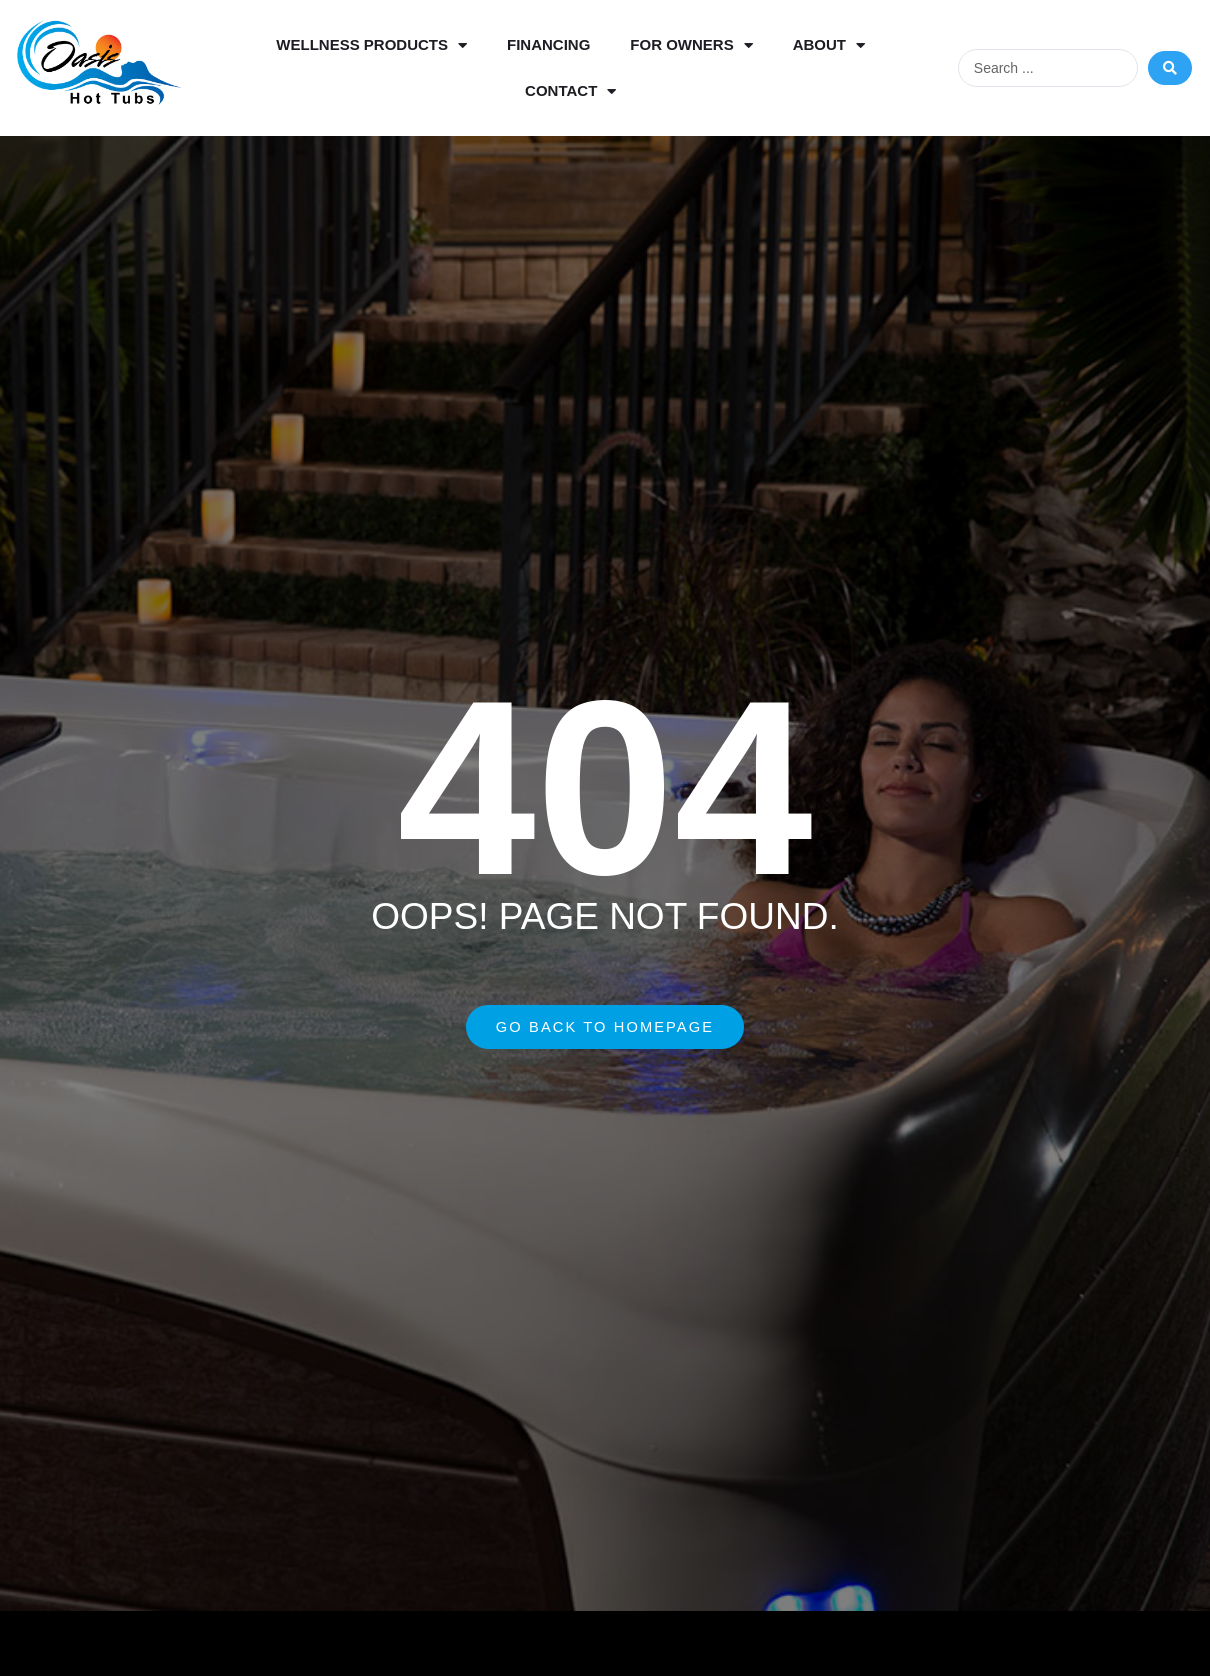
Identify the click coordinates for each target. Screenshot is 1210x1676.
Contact (570, 91)
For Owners (691, 45)
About (829, 45)
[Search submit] (1170, 68)
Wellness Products (371, 45)
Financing (548, 44)
